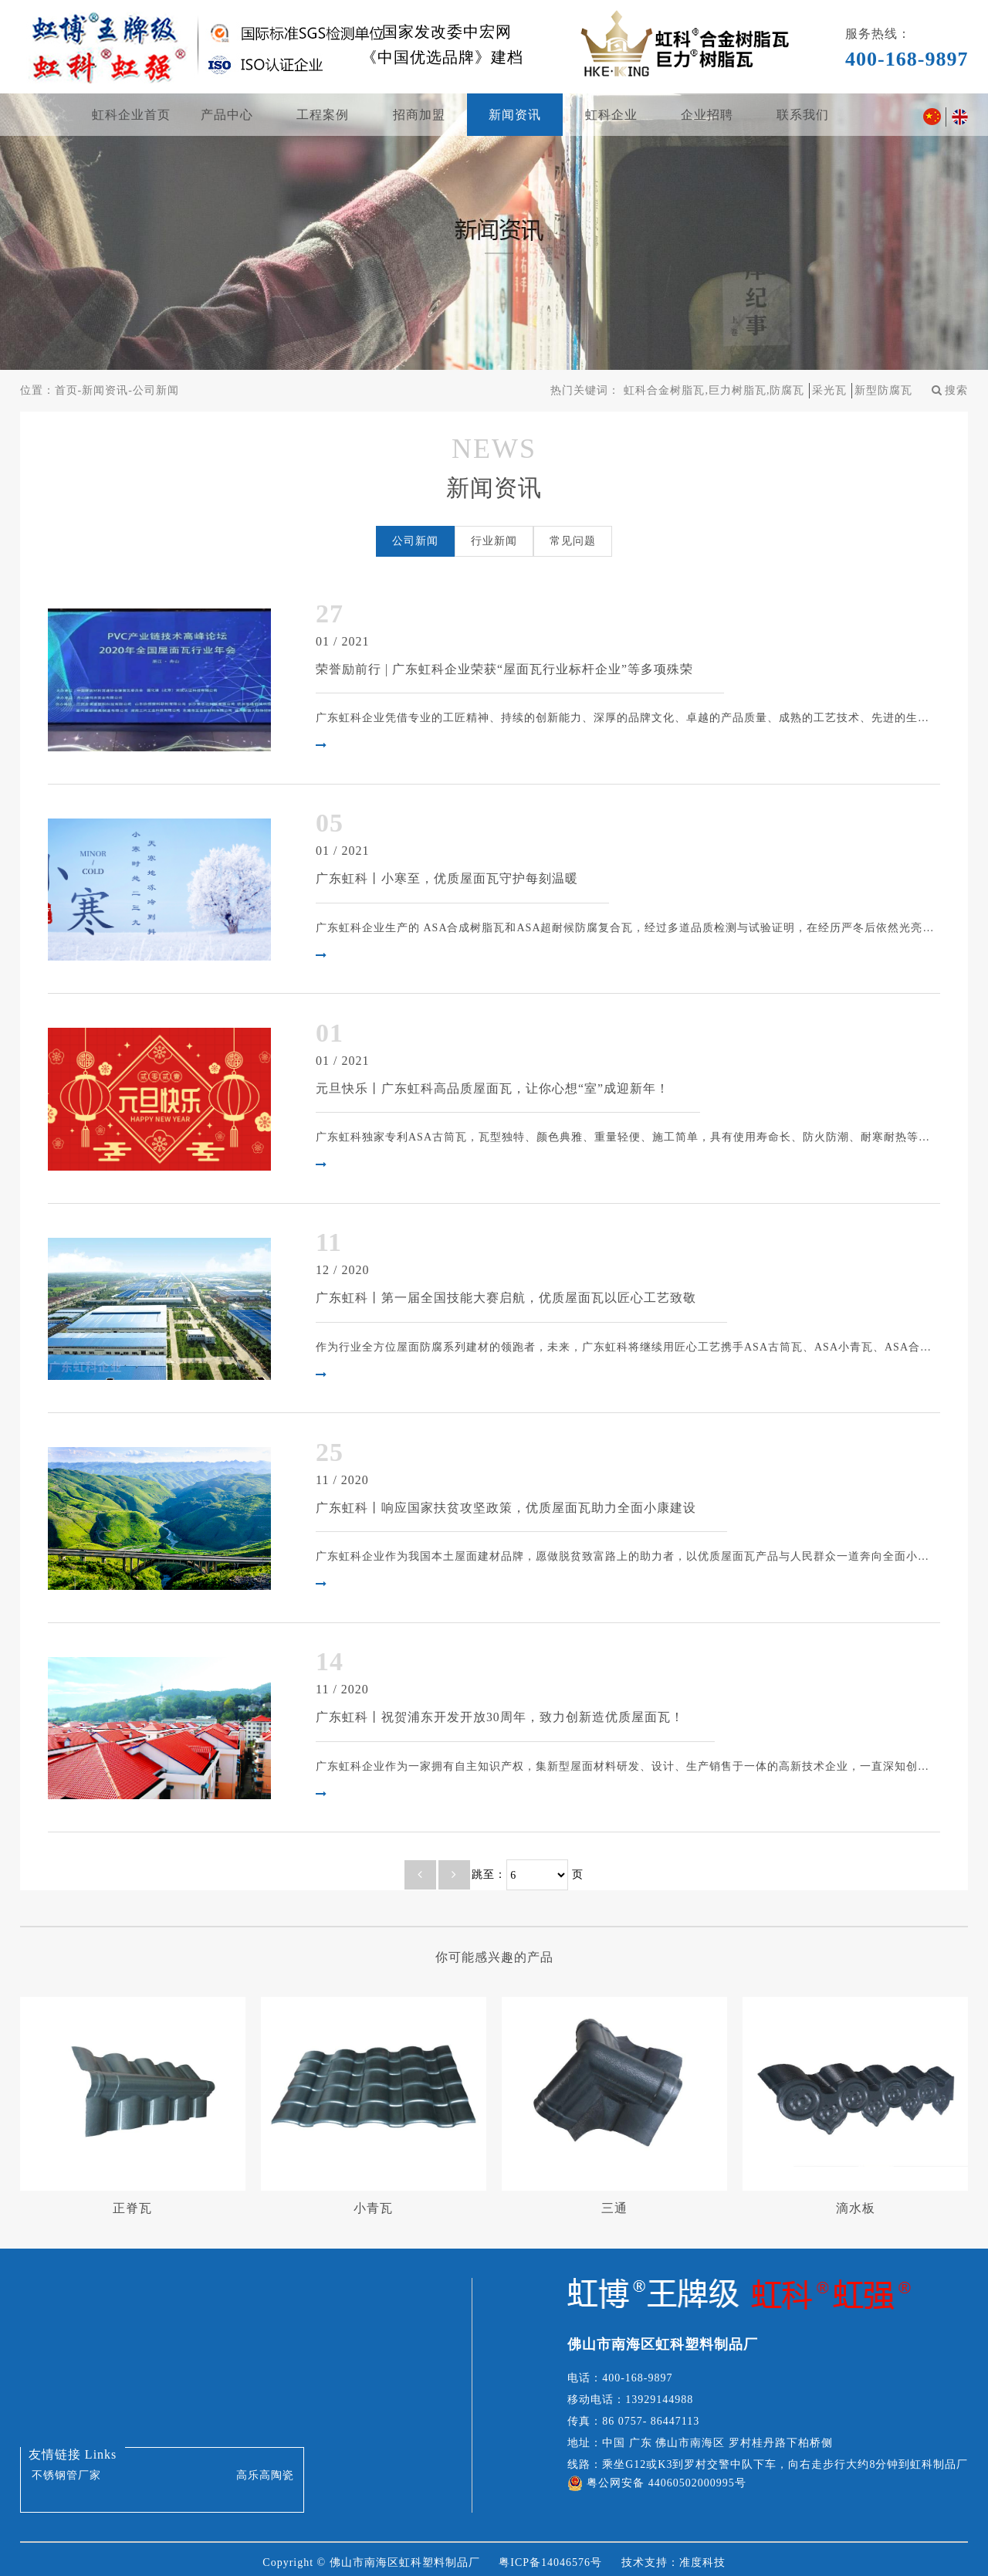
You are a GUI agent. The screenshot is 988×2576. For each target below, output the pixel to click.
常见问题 (573, 541)
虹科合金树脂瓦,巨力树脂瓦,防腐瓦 (714, 390)
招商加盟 (419, 114)
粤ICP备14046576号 (550, 2555)
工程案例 (322, 114)
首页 (66, 390)
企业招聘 (707, 114)
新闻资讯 (515, 114)
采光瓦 (829, 390)
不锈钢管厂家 (66, 2469)
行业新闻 (494, 541)
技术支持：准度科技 (673, 2555)
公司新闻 (156, 390)
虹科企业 (611, 114)
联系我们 (803, 114)
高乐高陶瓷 (265, 2469)
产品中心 (227, 114)
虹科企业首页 (131, 114)
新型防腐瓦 (883, 390)
